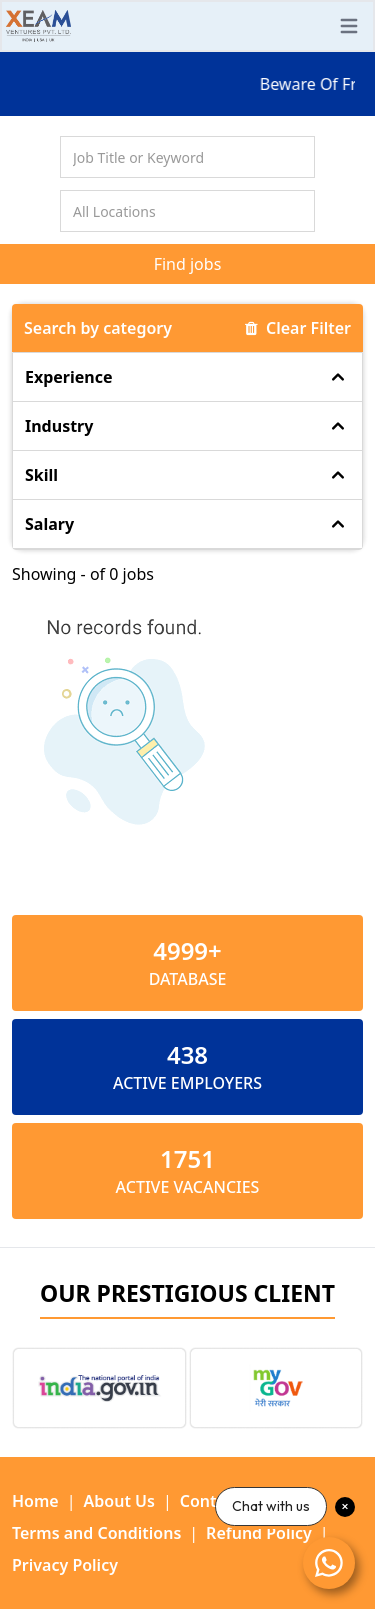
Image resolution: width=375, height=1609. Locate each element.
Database (188, 979)
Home (35, 1501)
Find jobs (188, 264)
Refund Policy (259, 1533)
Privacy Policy (65, 1565)
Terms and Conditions (96, 1533)
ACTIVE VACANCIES (188, 1187)
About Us (119, 1501)
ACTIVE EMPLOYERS (187, 1083)
